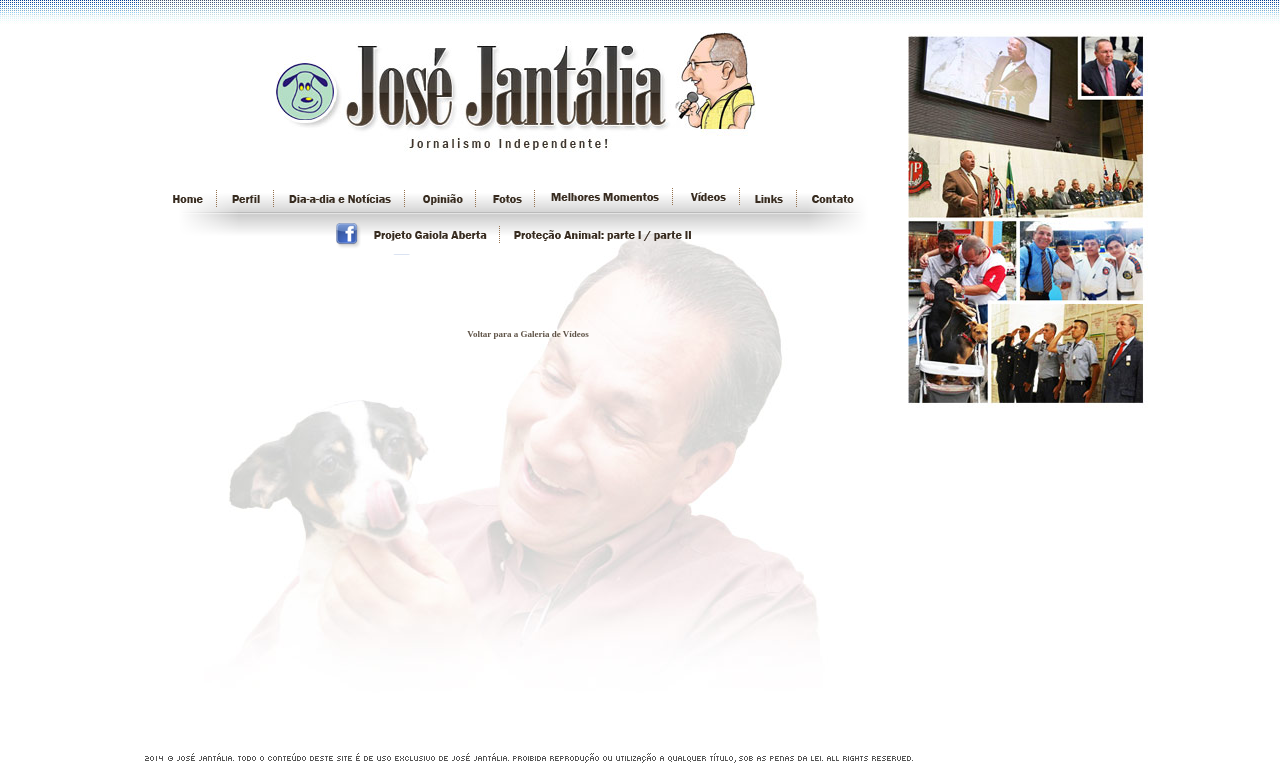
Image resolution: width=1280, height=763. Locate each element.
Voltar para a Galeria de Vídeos (528, 334)
